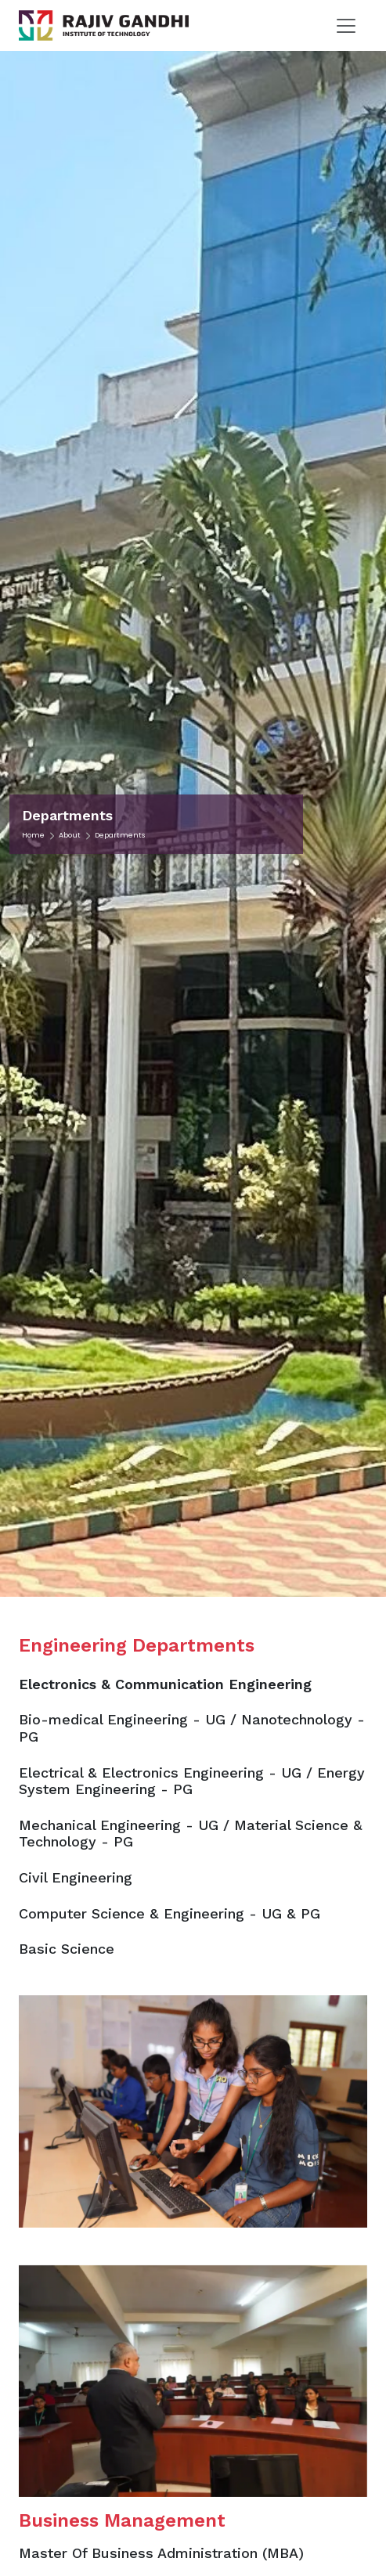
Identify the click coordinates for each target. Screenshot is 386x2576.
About (70, 835)
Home (33, 835)
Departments (120, 835)
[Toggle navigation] (346, 26)
